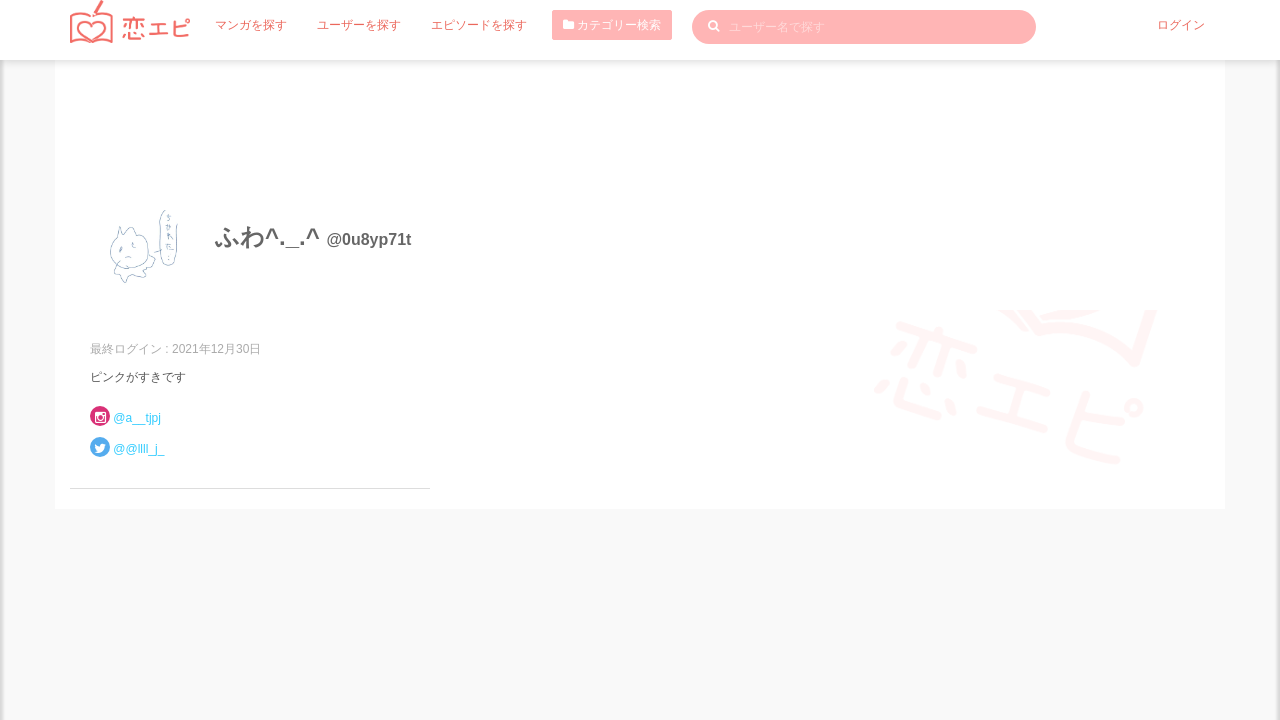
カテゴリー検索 (612, 25)
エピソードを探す (479, 25)
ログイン (1181, 25)
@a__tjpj (137, 418)
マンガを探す (251, 25)
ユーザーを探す (359, 25)
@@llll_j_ (138, 449)
